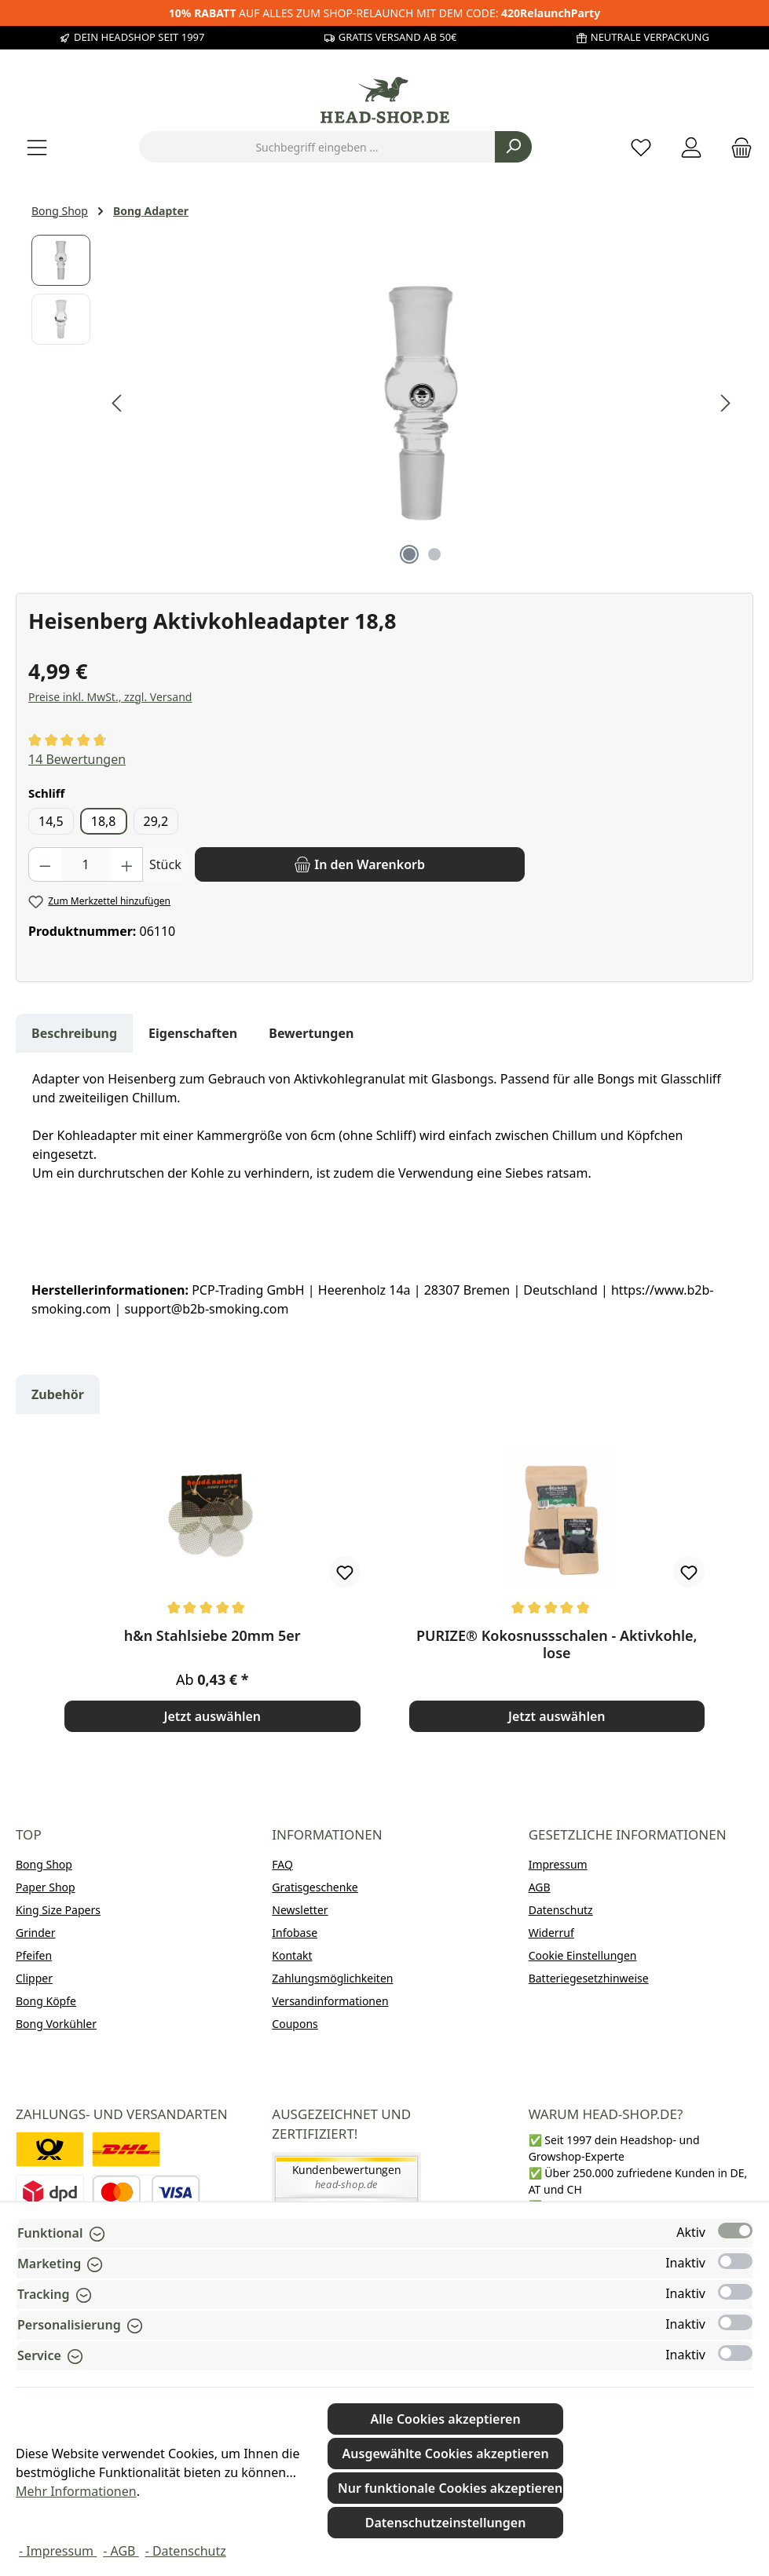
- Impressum (58, 2551)
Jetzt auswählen (212, 1716)
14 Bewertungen (77, 759)
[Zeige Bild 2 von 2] (434, 554)
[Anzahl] (86, 864)
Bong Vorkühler (56, 2023)
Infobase (294, 1932)
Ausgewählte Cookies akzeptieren (445, 2453)
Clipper (34, 1978)
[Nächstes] (725, 403)
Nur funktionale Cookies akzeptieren (450, 2488)
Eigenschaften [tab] (192, 1033)
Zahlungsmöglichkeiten (332, 1978)
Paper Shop (45, 1887)
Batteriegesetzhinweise (589, 1978)
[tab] (74, 1033)
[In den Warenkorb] (360, 864)
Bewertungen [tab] (311, 1033)
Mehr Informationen (76, 2491)
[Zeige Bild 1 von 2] (409, 554)
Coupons (294, 2023)
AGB (540, 1887)
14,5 (51, 821)
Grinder (36, 1932)
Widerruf (551, 1932)
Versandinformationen (330, 2000)
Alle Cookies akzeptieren (446, 2419)
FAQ (282, 1864)
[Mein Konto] (691, 147)
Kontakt (292, 1955)
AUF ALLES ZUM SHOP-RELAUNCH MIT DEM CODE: (384, 12)
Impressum (558, 1864)
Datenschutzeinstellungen (445, 2522)
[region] (384, 403)
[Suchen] (513, 147)
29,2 (156, 821)
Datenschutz (561, 1909)
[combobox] (317, 147)
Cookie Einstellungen (583, 1955)
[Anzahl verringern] (44, 864)
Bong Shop (44, 1864)
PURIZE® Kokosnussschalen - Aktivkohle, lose (557, 1644)
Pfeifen (34, 1955)
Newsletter (300, 1909)
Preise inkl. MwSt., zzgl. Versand (110, 696)
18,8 (103, 821)
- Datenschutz (185, 2551)
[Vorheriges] (118, 403)
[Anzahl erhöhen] (127, 864)
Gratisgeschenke (314, 1887)
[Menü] (37, 147)
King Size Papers (58, 1909)
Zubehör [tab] (57, 1394)
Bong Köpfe (46, 2000)
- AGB (120, 2551)
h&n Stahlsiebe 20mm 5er (212, 1636)
